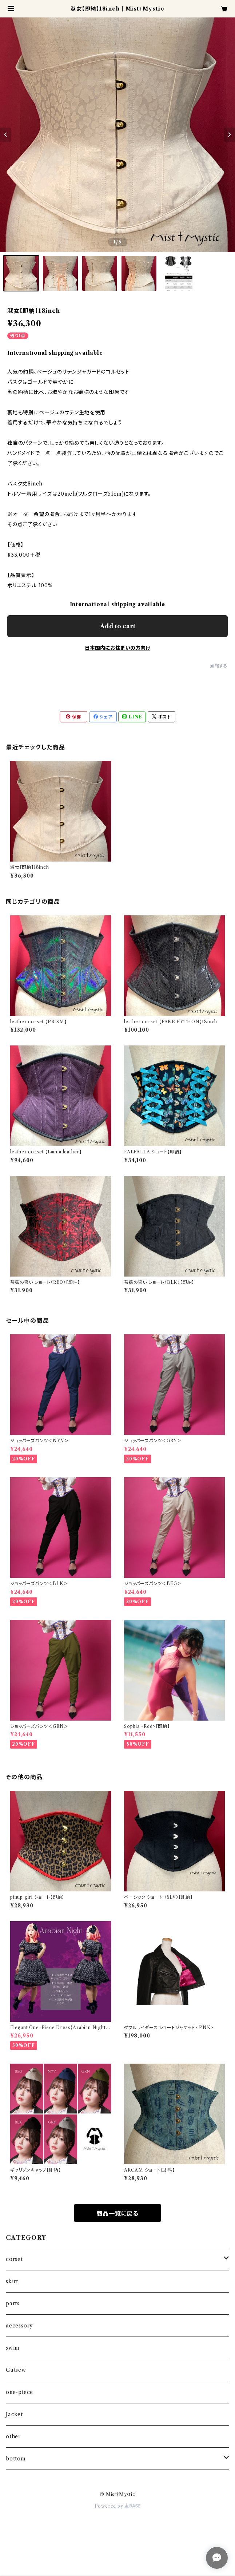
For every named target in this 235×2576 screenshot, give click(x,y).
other (13, 2436)
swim (13, 2348)
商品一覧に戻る (117, 2213)
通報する (219, 666)
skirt (12, 2281)
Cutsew (16, 2370)
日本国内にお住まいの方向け (117, 648)
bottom (16, 2458)
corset (14, 2259)
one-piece (19, 2392)
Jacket (14, 2414)
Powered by (118, 2506)
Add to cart (117, 626)
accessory (19, 2325)
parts (13, 2303)
